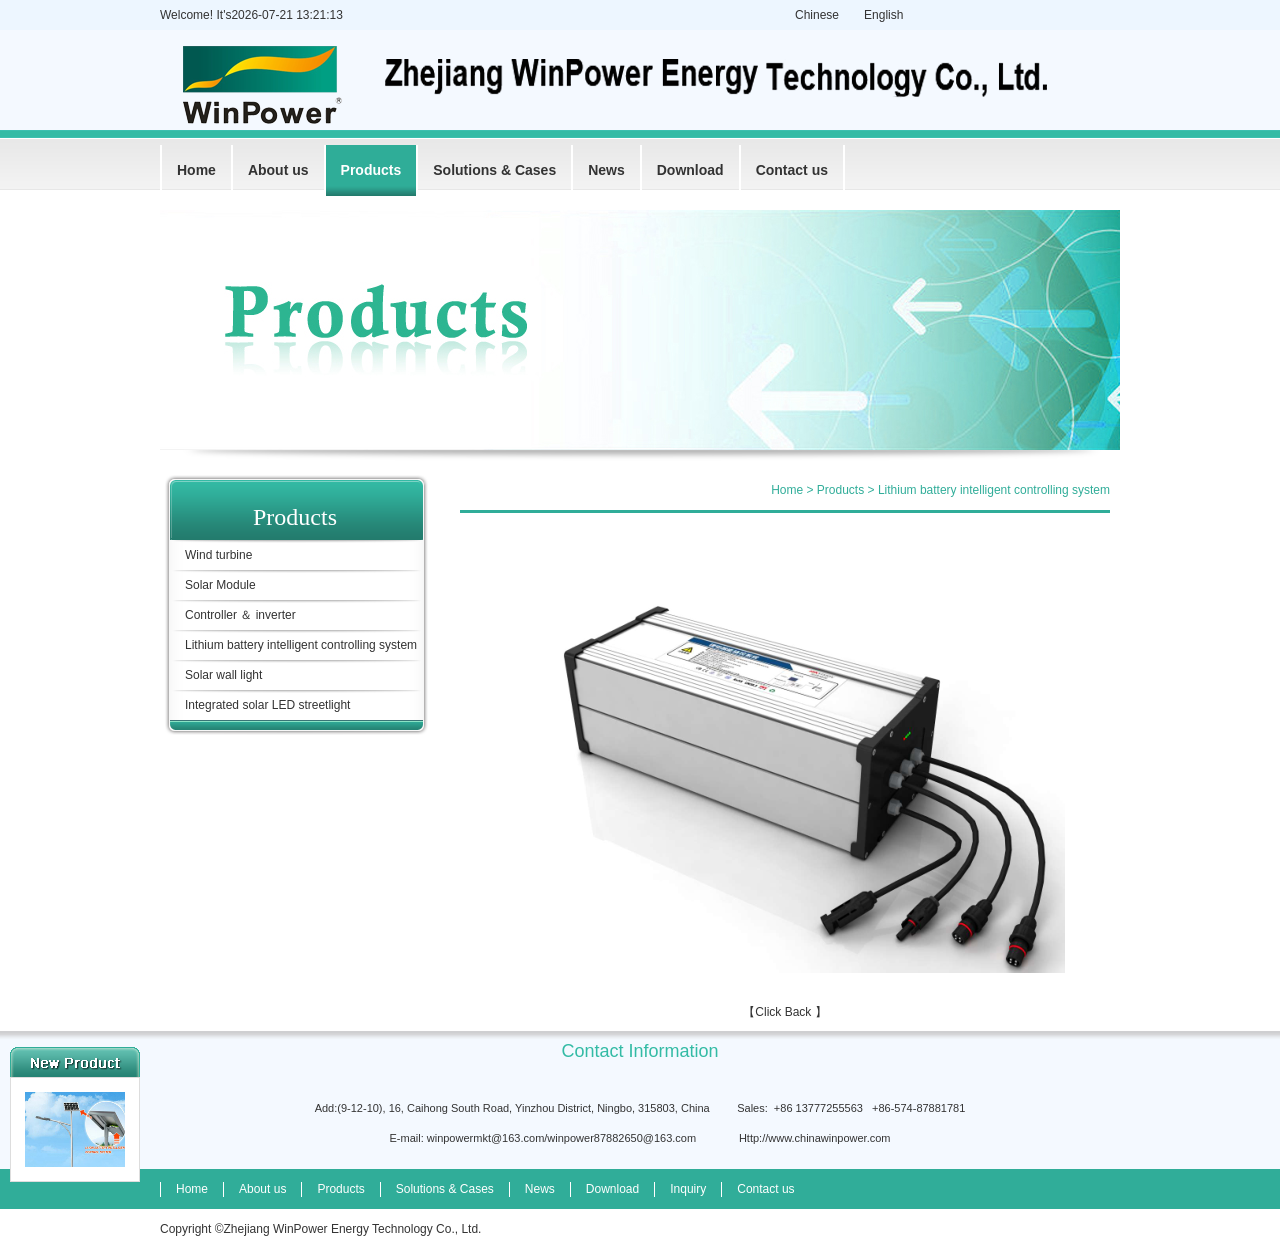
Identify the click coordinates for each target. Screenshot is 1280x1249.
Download (690, 170)
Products (371, 170)
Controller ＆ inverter (240, 615)
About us (278, 170)
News (606, 170)
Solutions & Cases (494, 170)
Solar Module (220, 585)
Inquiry (688, 1189)
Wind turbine (218, 555)
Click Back (783, 1012)
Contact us (792, 170)
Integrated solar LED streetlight (267, 705)
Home (196, 170)
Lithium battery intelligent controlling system (301, 645)
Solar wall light (223, 675)
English (883, 15)
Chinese (817, 15)
